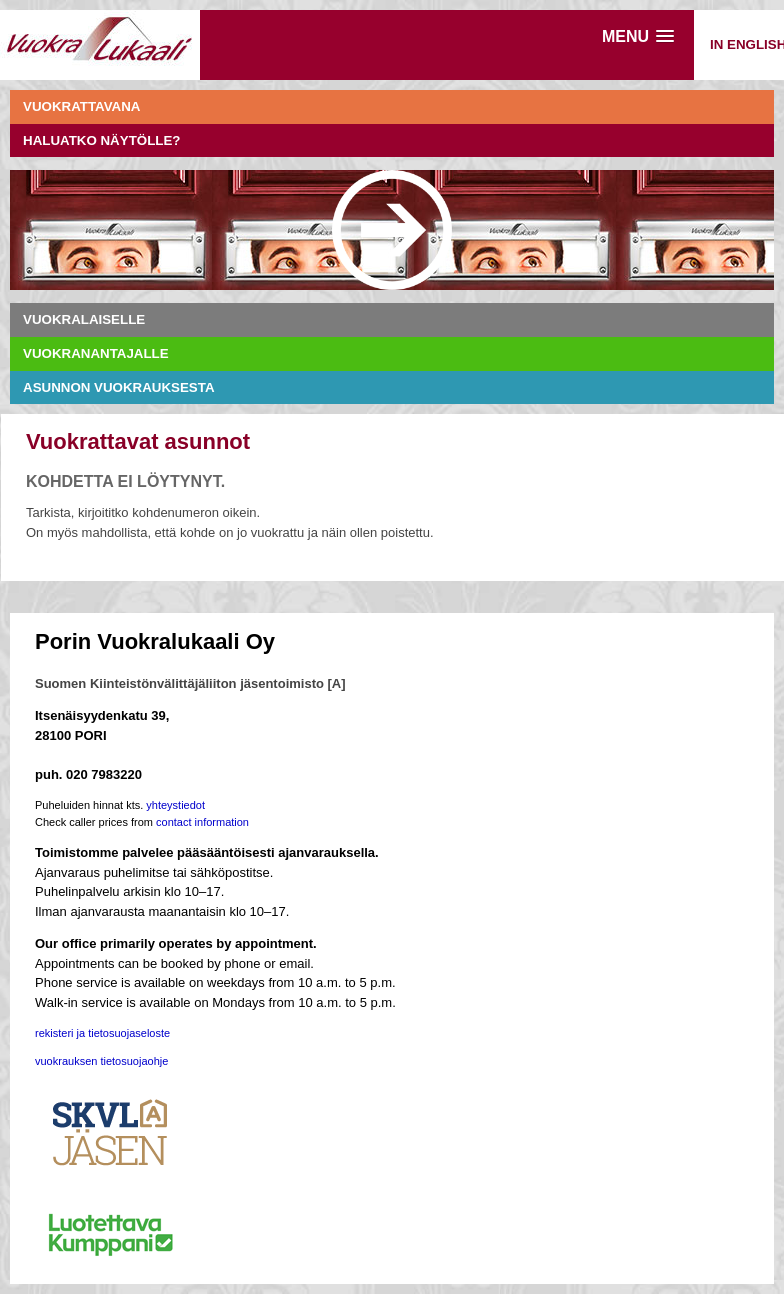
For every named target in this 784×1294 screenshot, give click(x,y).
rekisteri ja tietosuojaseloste (102, 1033)
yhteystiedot (175, 805)
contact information (202, 822)
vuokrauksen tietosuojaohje (101, 1061)
